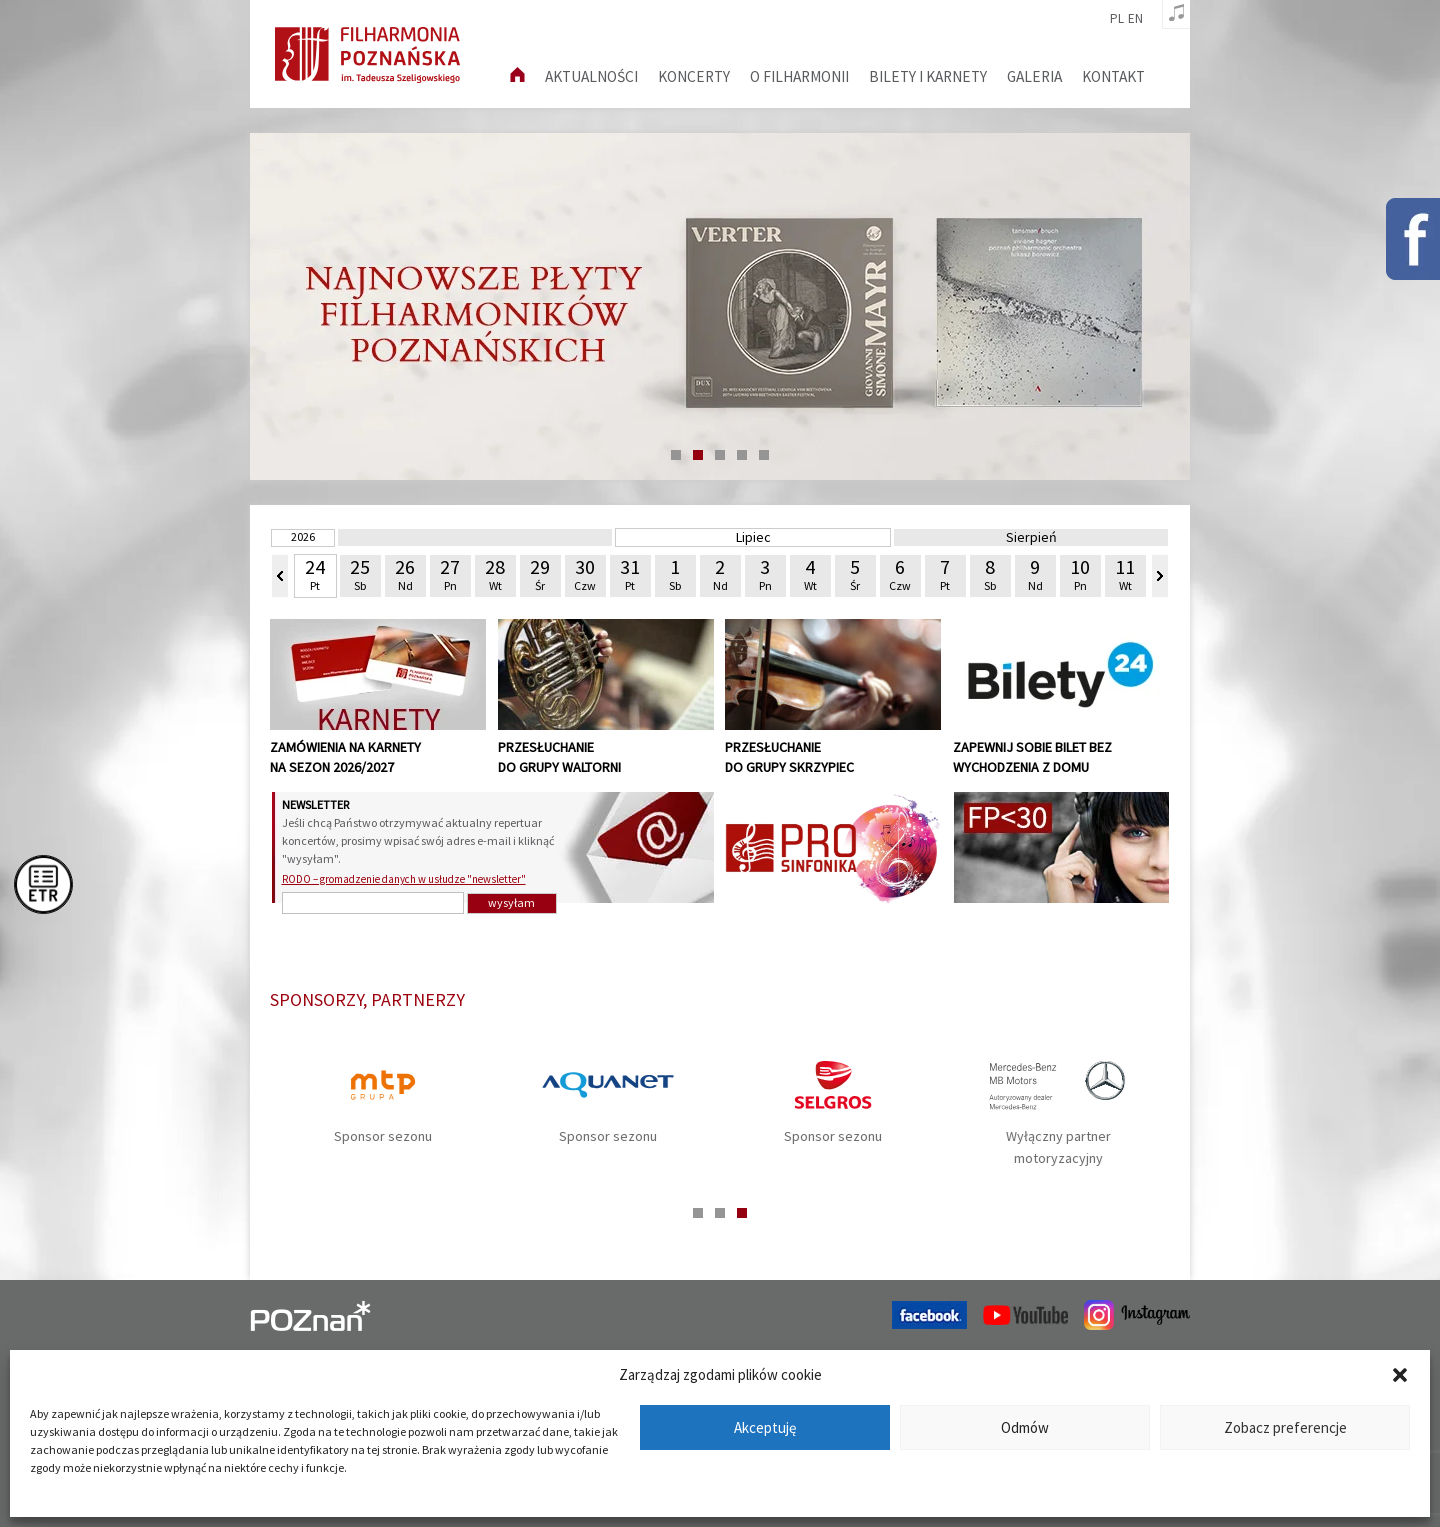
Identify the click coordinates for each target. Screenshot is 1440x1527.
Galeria (1034, 76)
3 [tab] (720, 455)
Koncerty (694, 76)
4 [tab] (742, 455)
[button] (1400, 1375)
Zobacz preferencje (1285, 1427)
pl (1117, 19)
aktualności (591, 76)
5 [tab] (764, 455)
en (1135, 19)
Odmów (1025, 1427)
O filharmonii (799, 76)
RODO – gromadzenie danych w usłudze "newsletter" (404, 879)
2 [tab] (698, 455)
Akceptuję (765, 1427)
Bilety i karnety (928, 76)
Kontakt (1113, 76)
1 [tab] (676, 455)
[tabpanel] (720, 306)
